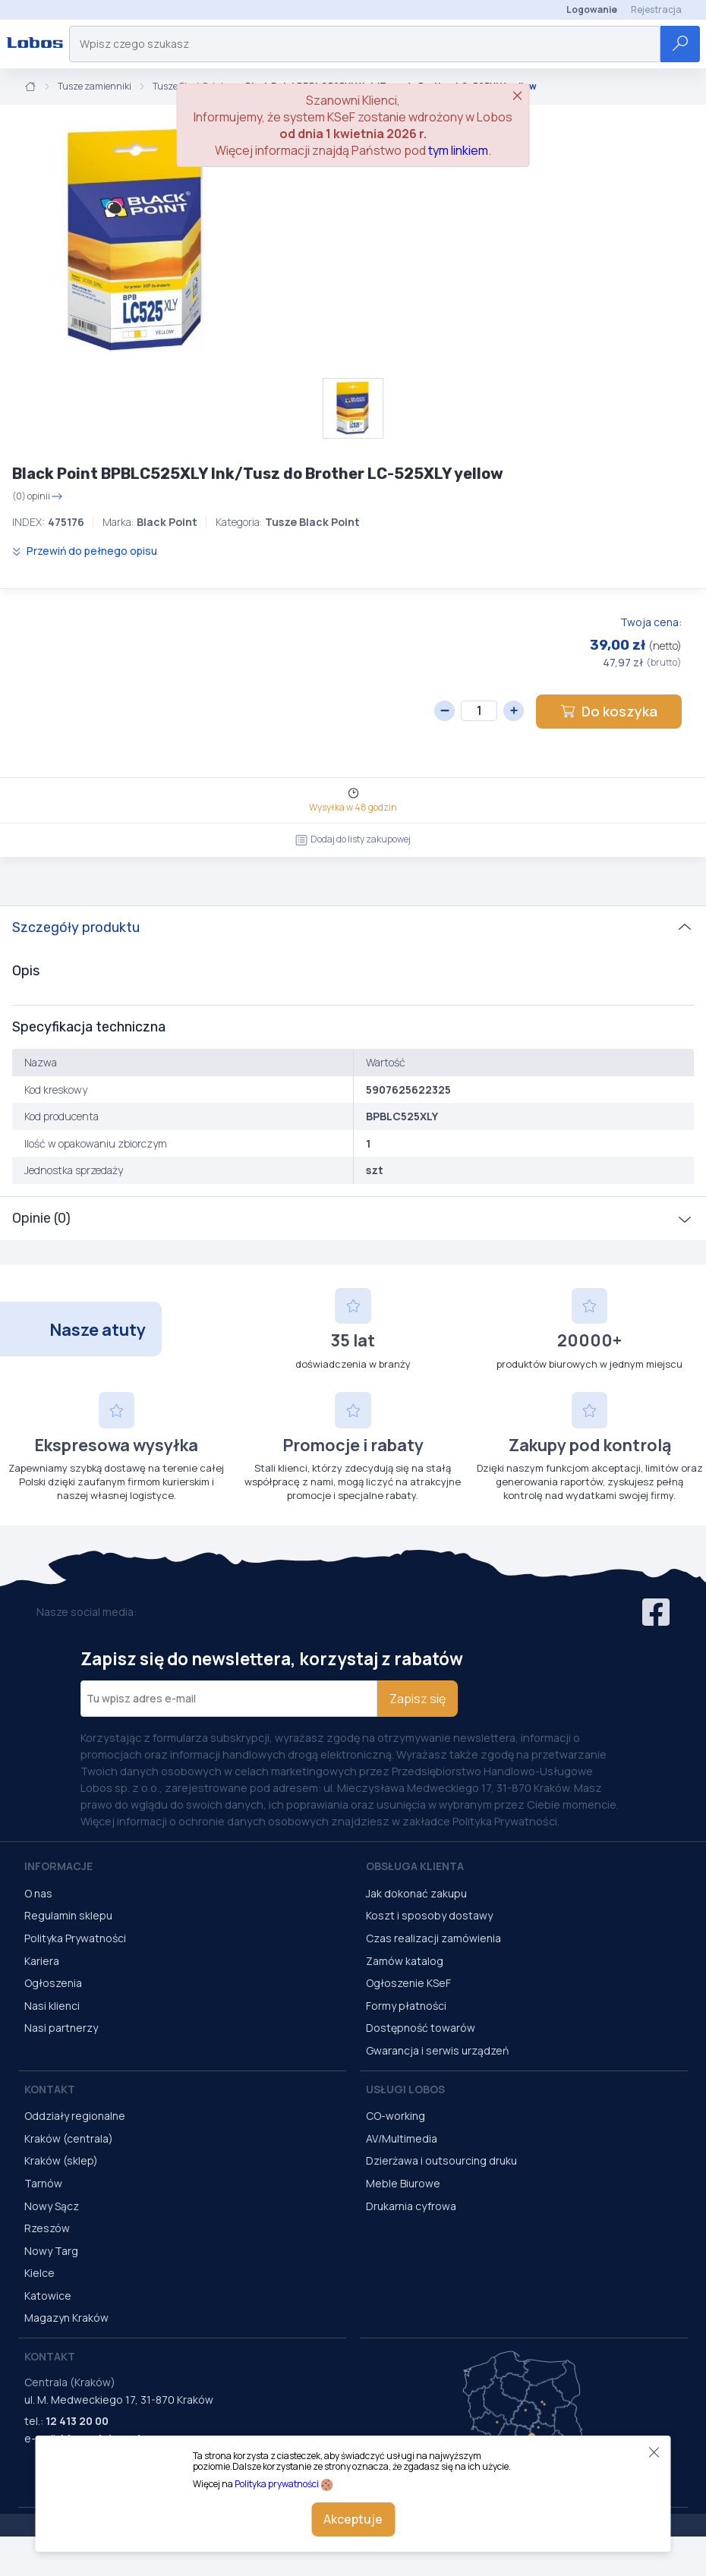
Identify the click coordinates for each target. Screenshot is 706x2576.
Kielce (39, 2273)
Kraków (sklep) (61, 2160)
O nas (38, 1893)
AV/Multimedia (401, 2138)
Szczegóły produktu (76, 927)
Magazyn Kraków (66, 2317)
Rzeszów (47, 2228)
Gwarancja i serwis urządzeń (437, 2050)
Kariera (41, 1961)
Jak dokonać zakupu (416, 1893)
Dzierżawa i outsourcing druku (441, 2160)
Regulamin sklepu (68, 1915)
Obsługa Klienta (415, 1866)
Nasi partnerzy (61, 2027)
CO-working (395, 2115)
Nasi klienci (52, 2005)
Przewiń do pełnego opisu (84, 550)
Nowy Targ (51, 2251)
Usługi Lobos (405, 2089)
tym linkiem (458, 150)
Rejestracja (656, 9)
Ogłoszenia (53, 1983)
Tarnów (43, 2183)
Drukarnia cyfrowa (411, 2206)
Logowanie (591, 9)
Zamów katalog (404, 1961)
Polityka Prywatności (75, 1938)
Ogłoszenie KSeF (408, 1983)
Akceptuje (353, 2519)
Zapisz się (417, 1698)
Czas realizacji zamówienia (433, 1938)
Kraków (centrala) (68, 2138)
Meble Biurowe (403, 2183)
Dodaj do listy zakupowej (353, 839)
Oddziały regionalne (74, 2115)
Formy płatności (406, 2005)
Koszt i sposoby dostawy (429, 1915)
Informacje (58, 1866)
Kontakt (49, 2089)
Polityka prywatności (277, 2483)
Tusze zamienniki (94, 86)
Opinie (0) (41, 1218)
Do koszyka (608, 711)
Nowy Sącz (51, 2206)
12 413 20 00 (77, 2421)
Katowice (47, 2295)
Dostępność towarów (420, 2027)
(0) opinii (37, 496)
